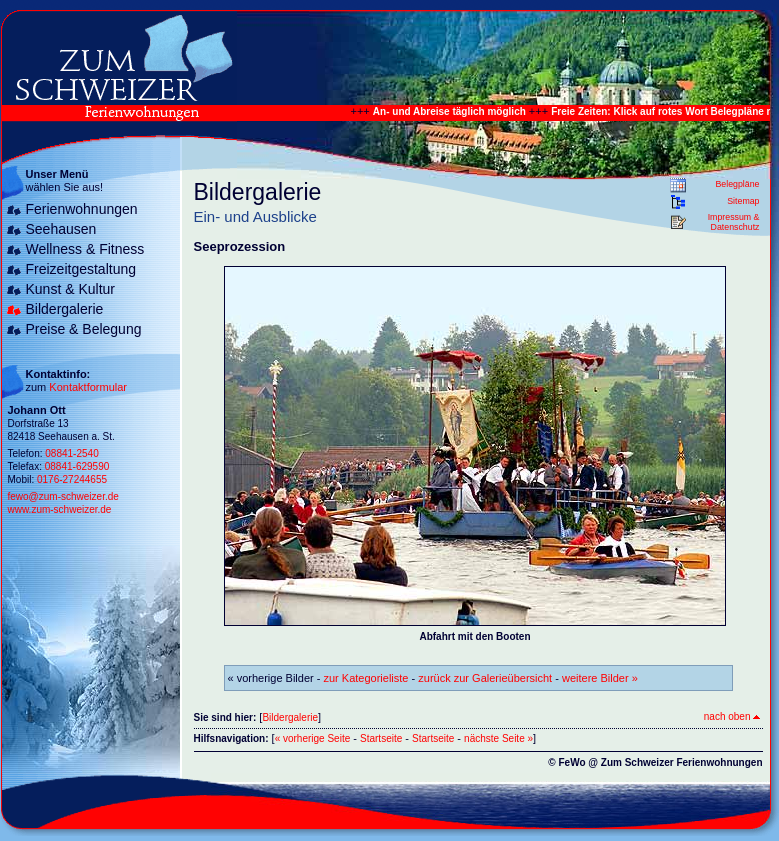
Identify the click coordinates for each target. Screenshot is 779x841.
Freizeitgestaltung (81, 269)
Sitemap (743, 201)
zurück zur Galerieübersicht (485, 678)
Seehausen (61, 229)
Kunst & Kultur (71, 289)
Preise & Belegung (84, 329)
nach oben (732, 716)
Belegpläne (737, 184)
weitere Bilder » (600, 678)
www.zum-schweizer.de (60, 509)
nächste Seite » (498, 738)
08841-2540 (71, 453)
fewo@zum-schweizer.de (63, 496)
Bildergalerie (65, 309)
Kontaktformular (88, 387)
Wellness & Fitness (85, 249)
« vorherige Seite (313, 738)
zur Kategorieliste (366, 678)
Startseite (381, 738)
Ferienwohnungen (82, 209)
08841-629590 (77, 466)
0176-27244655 (72, 479)
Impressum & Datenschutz (734, 222)
